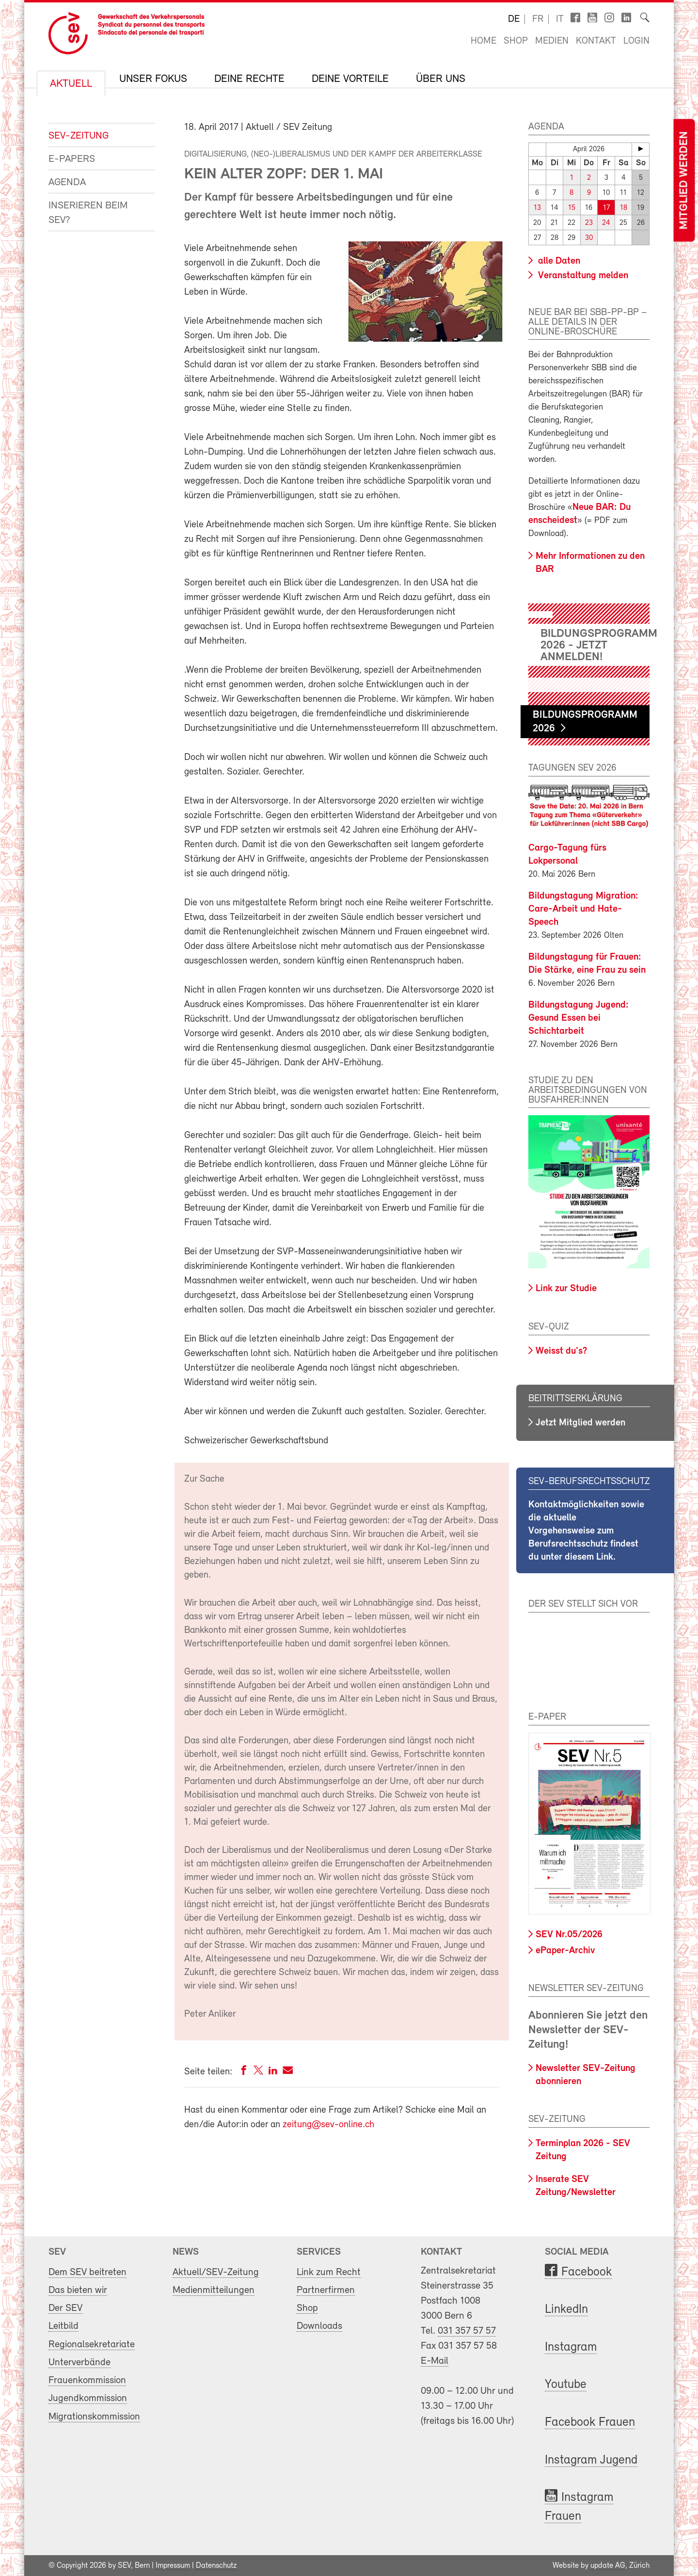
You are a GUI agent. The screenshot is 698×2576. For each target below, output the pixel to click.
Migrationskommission (94, 2416)
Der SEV (65, 2308)
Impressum (173, 2565)
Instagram (571, 2347)
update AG (607, 2565)
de (514, 19)
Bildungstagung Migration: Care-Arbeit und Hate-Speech (583, 909)
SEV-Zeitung (78, 136)
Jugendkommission (87, 2398)
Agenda (67, 182)
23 (589, 223)
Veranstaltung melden (582, 276)
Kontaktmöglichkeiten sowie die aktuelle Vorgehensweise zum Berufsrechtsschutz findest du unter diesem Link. (586, 1531)
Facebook (586, 2272)
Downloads (319, 2326)
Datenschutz (216, 2565)
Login (636, 41)
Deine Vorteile (350, 79)
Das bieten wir (77, 2290)
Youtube (566, 2385)
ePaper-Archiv (565, 1950)
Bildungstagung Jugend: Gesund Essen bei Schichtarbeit (578, 1018)
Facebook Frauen (590, 2423)
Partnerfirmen (326, 2290)
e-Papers (71, 159)
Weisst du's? (561, 1351)
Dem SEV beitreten (87, 2272)
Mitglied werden (684, 180)
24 (606, 223)
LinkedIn (566, 2310)
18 (623, 208)
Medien (552, 41)
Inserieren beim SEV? (87, 213)
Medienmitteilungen (213, 2290)
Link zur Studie (566, 1289)
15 (571, 208)
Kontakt (596, 41)
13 (537, 208)
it (560, 19)
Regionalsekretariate (91, 2344)
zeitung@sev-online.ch (328, 2125)
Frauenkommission (87, 2380)
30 (589, 238)
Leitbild (63, 2326)
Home (483, 41)
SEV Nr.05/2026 (569, 1935)
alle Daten (558, 261)
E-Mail (434, 2361)
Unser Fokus (153, 79)
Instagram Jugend (591, 2460)
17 (606, 208)
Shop (516, 41)
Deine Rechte (249, 79)
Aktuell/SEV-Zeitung (216, 2272)
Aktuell (71, 84)
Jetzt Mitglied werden (580, 1423)
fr (537, 19)
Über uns (440, 79)
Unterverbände (79, 2362)
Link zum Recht (329, 2272)
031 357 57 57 (467, 2331)
